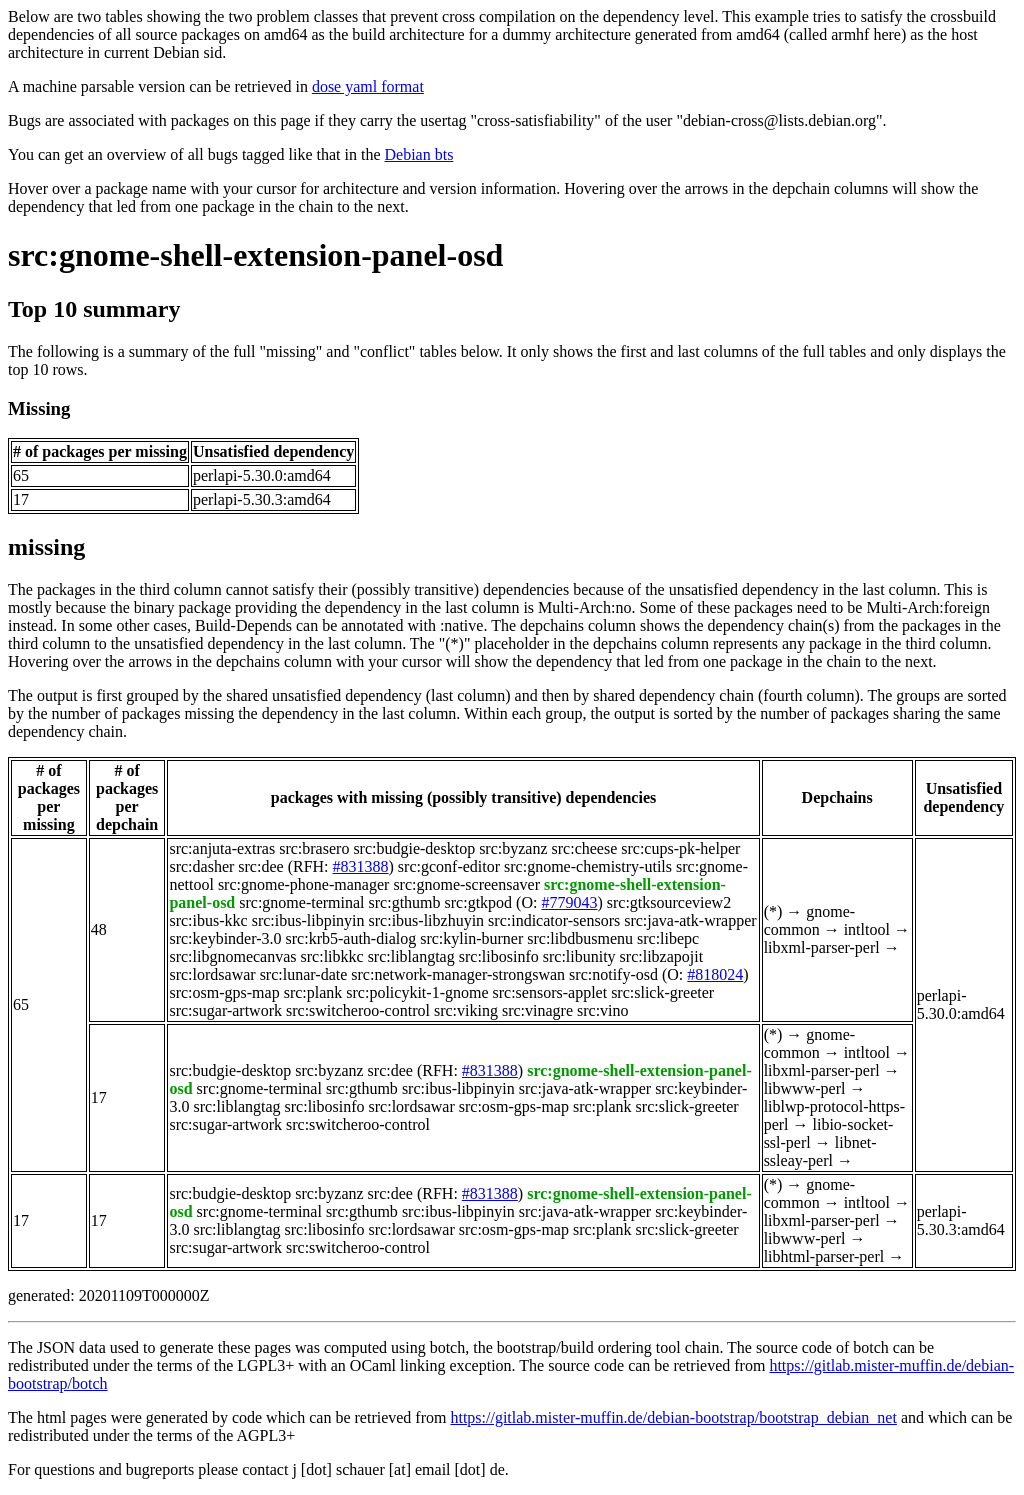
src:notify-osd (613, 974)
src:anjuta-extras (222, 848)
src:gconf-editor (449, 866)
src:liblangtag (411, 956)
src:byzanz (513, 848)
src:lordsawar (212, 974)
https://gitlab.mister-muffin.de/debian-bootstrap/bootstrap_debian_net (673, 1417)
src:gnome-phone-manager (303, 884)
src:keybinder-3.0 (225, 938)
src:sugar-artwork (225, 1010)
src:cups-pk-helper (680, 848)
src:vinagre (537, 1010)
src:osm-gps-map (224, 992)
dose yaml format (368, 86)
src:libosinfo (499, 956)
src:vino (603, 1010)
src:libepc (668, 938)
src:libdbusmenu (580, 938)
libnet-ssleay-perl (820, 1151)
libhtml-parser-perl (824, 1256)
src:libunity (579, 956)
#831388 (361, 866)
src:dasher (201, 866)
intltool (867, 929)
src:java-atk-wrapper (690, 920)
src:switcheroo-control (358, 1010)
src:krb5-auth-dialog (351, 938)
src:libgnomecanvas (232, 956)
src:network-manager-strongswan (458, 974)
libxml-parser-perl (822, 947)
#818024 (715, 974)
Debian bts (419, 154)
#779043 (569, 902)
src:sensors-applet (550, 992)
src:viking (466, 1010)
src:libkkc (332, 956)
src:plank (313, 992)
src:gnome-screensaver (466, 884)
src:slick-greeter (662, 992)
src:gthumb (405, 902)
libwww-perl (805, 1088)
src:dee (260, 866)
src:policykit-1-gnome (417, 992)
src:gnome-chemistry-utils (588, 866)
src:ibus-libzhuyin (427, 920)
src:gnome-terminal (301, 902)
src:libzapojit (662, 956)
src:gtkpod (479, 902)
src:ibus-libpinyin (308, 920)
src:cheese (585, 848)
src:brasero (314, 848)
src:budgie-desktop (414, 848)
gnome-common (810, 920)
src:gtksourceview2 (669, 902)
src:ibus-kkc (208, 920)
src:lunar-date (304, 974)
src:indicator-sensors (554, 920)
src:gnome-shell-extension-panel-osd (255, 255)
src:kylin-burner (471, 938)
